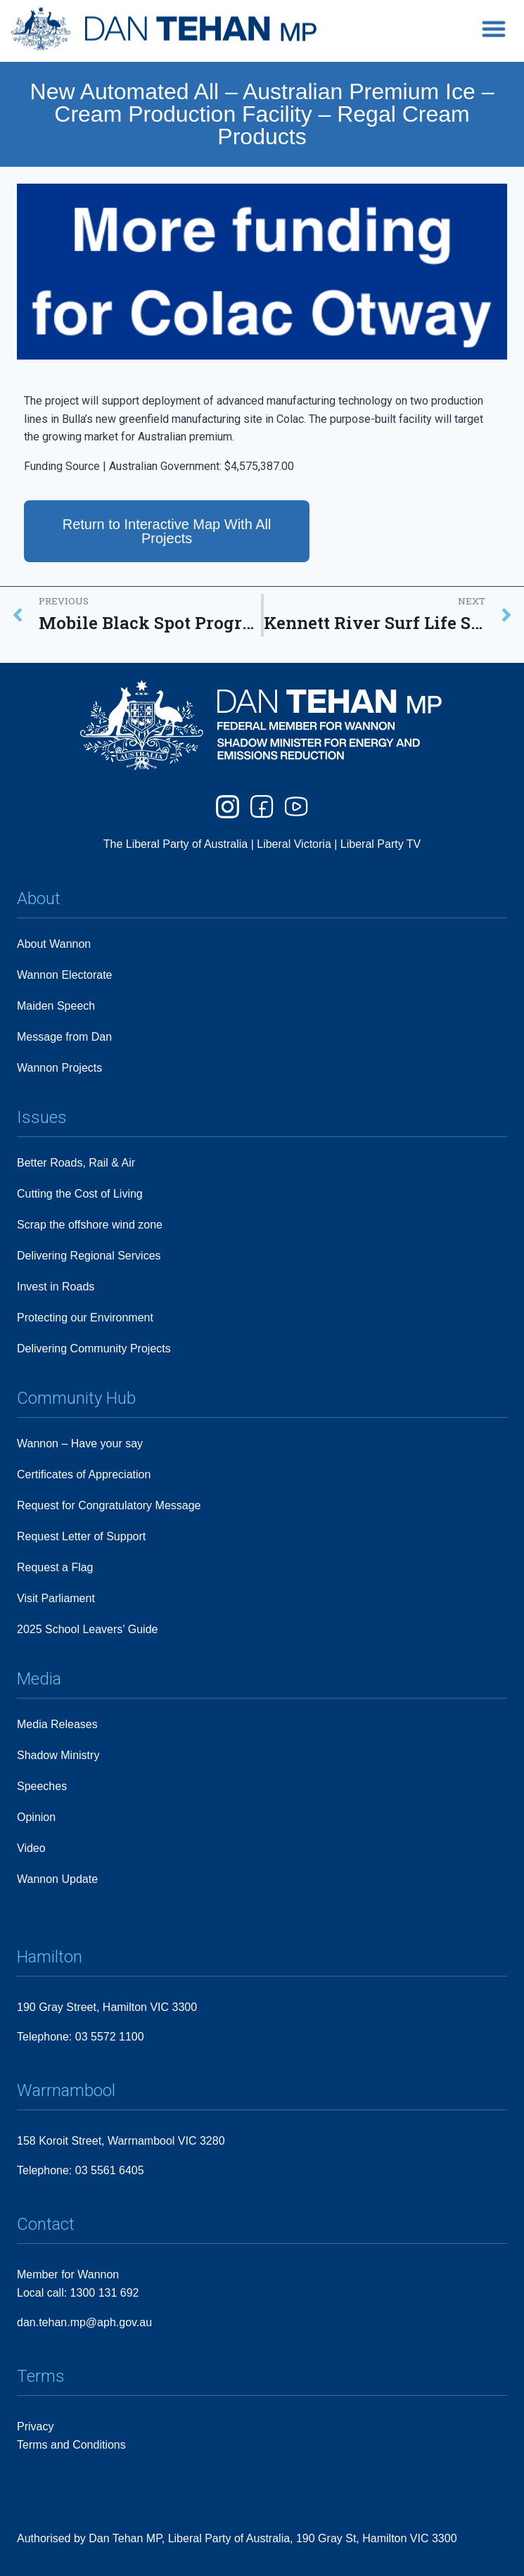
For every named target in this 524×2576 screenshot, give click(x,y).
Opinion (36, 1817)
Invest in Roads (55, 1287)
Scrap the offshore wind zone (89, 1225)
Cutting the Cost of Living (80, 1194)
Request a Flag (55, 1567)
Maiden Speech (56, 1006)
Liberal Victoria (294, 845)
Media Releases (57, 1724)
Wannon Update (57, 1879)
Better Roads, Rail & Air (76, 1163)
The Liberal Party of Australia (177, 845)
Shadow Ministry (58, 1755)
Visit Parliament (56, 1598)
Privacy (35, 2426)
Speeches (42, 1786)
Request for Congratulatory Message (108, 1505)
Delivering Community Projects (94, 1348)
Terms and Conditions (71, 2445)
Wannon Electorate (64, 975)
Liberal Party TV (380, 845)
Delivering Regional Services (89, 1256)
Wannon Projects (59, 1068)
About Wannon (54, 944)
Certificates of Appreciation (84, 1474)
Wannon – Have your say (80, 1443)
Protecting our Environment (85, 1318)
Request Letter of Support (81, 1536)
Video (31, 1848)
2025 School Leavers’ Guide (87, 1629)
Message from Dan (64, 1037)
